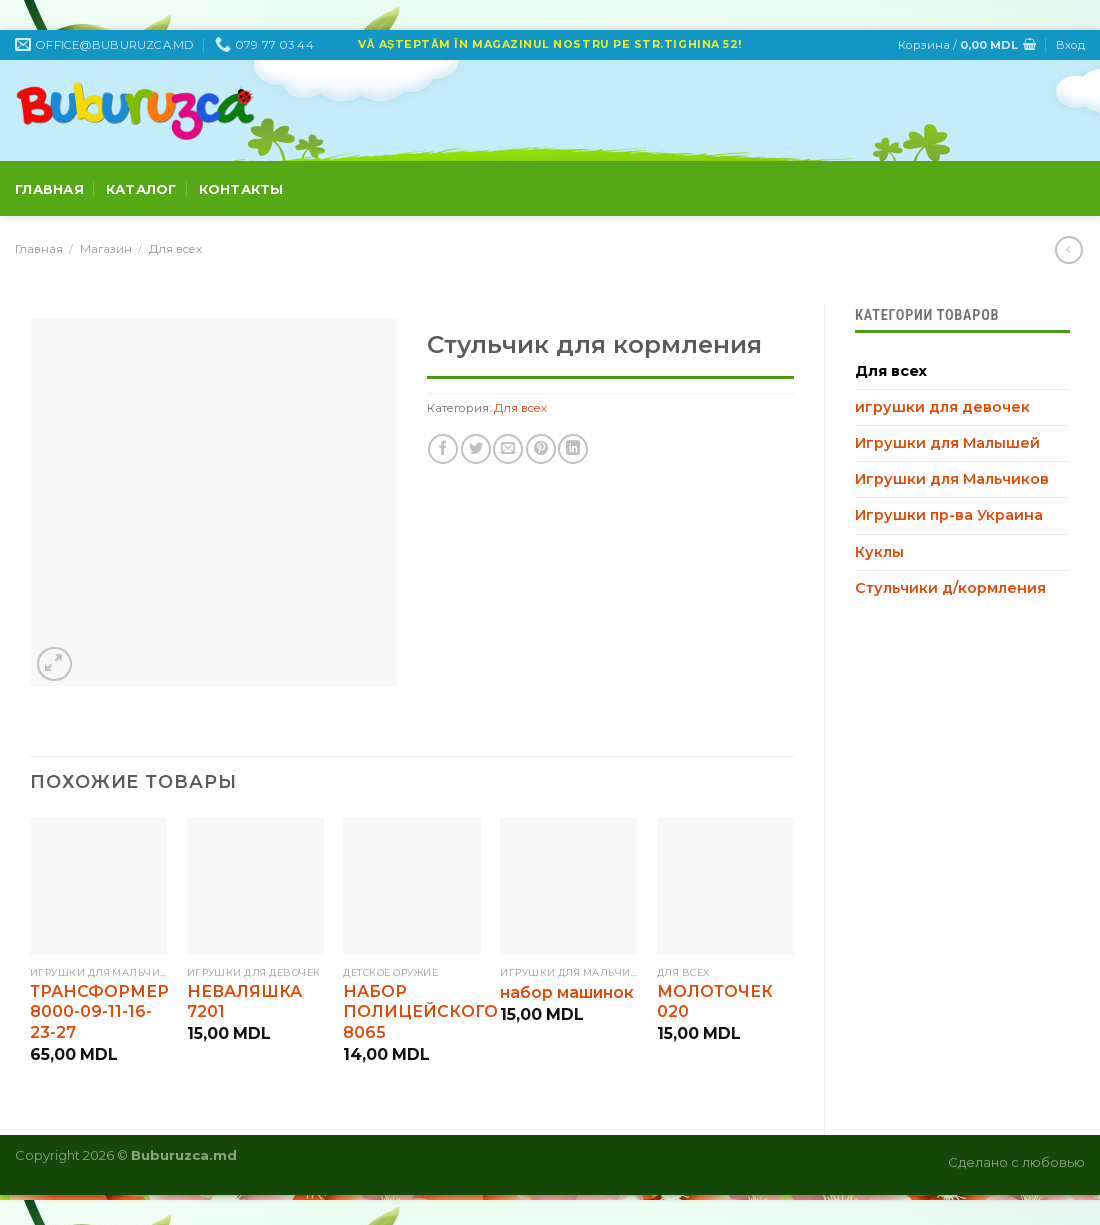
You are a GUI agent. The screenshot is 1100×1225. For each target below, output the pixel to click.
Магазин (106, 249)
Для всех (175, 249)
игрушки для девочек (942, 407)
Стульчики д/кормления (950, 588)
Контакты (241, 189)
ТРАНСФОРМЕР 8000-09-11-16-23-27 (99, 1012)
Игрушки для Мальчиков (952, 479)
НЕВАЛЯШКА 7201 (244, 1002)
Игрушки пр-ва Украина (949, 515)
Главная (49, 189)
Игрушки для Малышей (947, 443)
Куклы (879, 552)
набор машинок (567, 992)
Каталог (141, 189)
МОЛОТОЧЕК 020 (715, 1002)
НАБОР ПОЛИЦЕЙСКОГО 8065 (420, 1012)
